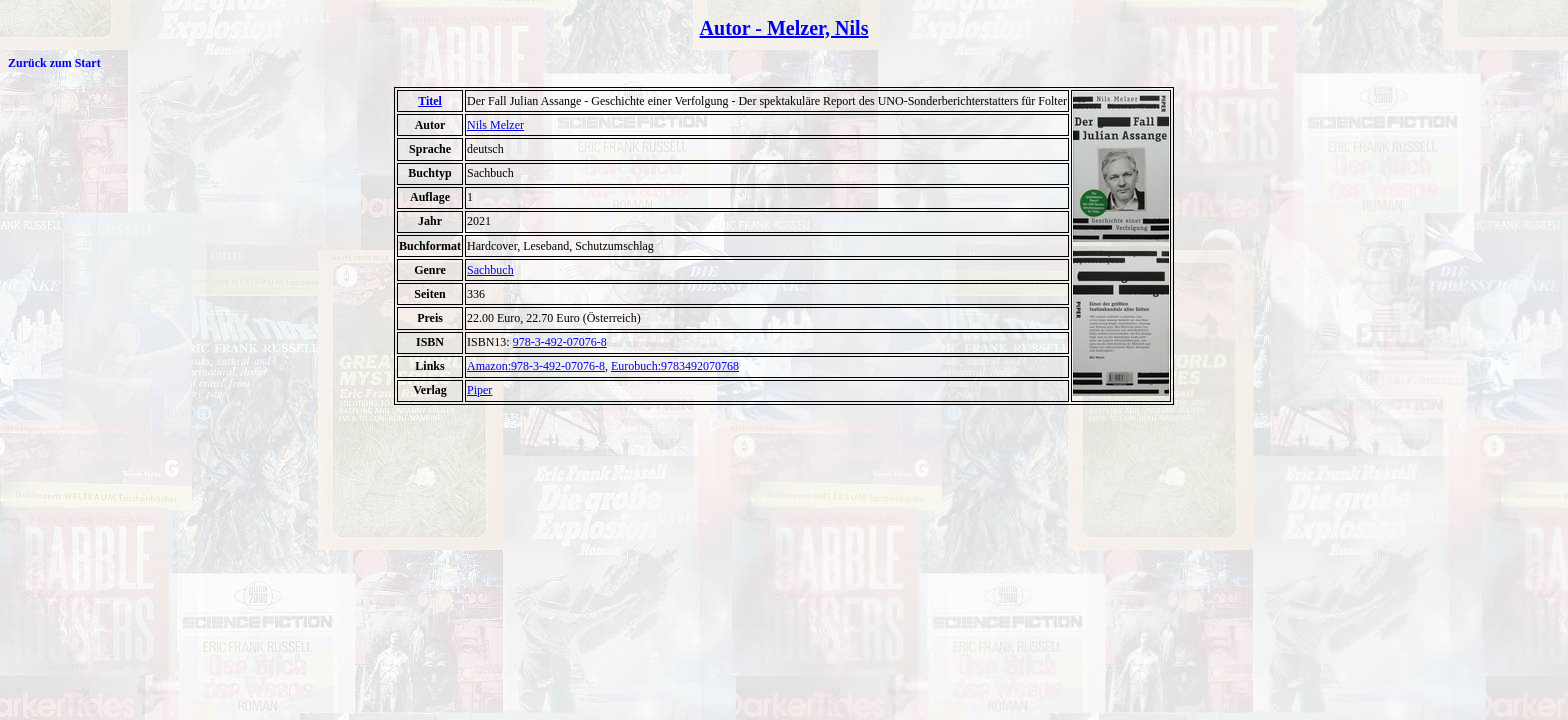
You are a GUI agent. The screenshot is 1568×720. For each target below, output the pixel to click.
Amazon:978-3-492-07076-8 (536, 366)
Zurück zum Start (54, 63)
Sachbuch (490, 270)
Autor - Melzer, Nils (784, 28)
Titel (430, 101)
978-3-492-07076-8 (560, 342)
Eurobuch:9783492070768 (675, 366)
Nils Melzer (495, 125)
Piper (479, 390)
